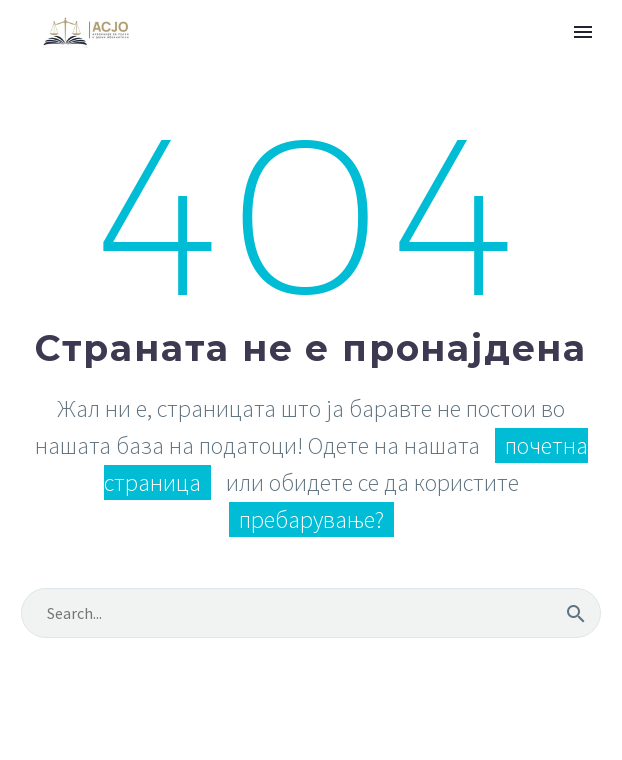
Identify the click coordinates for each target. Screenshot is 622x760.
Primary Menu (583, 32)
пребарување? (311, 519)
